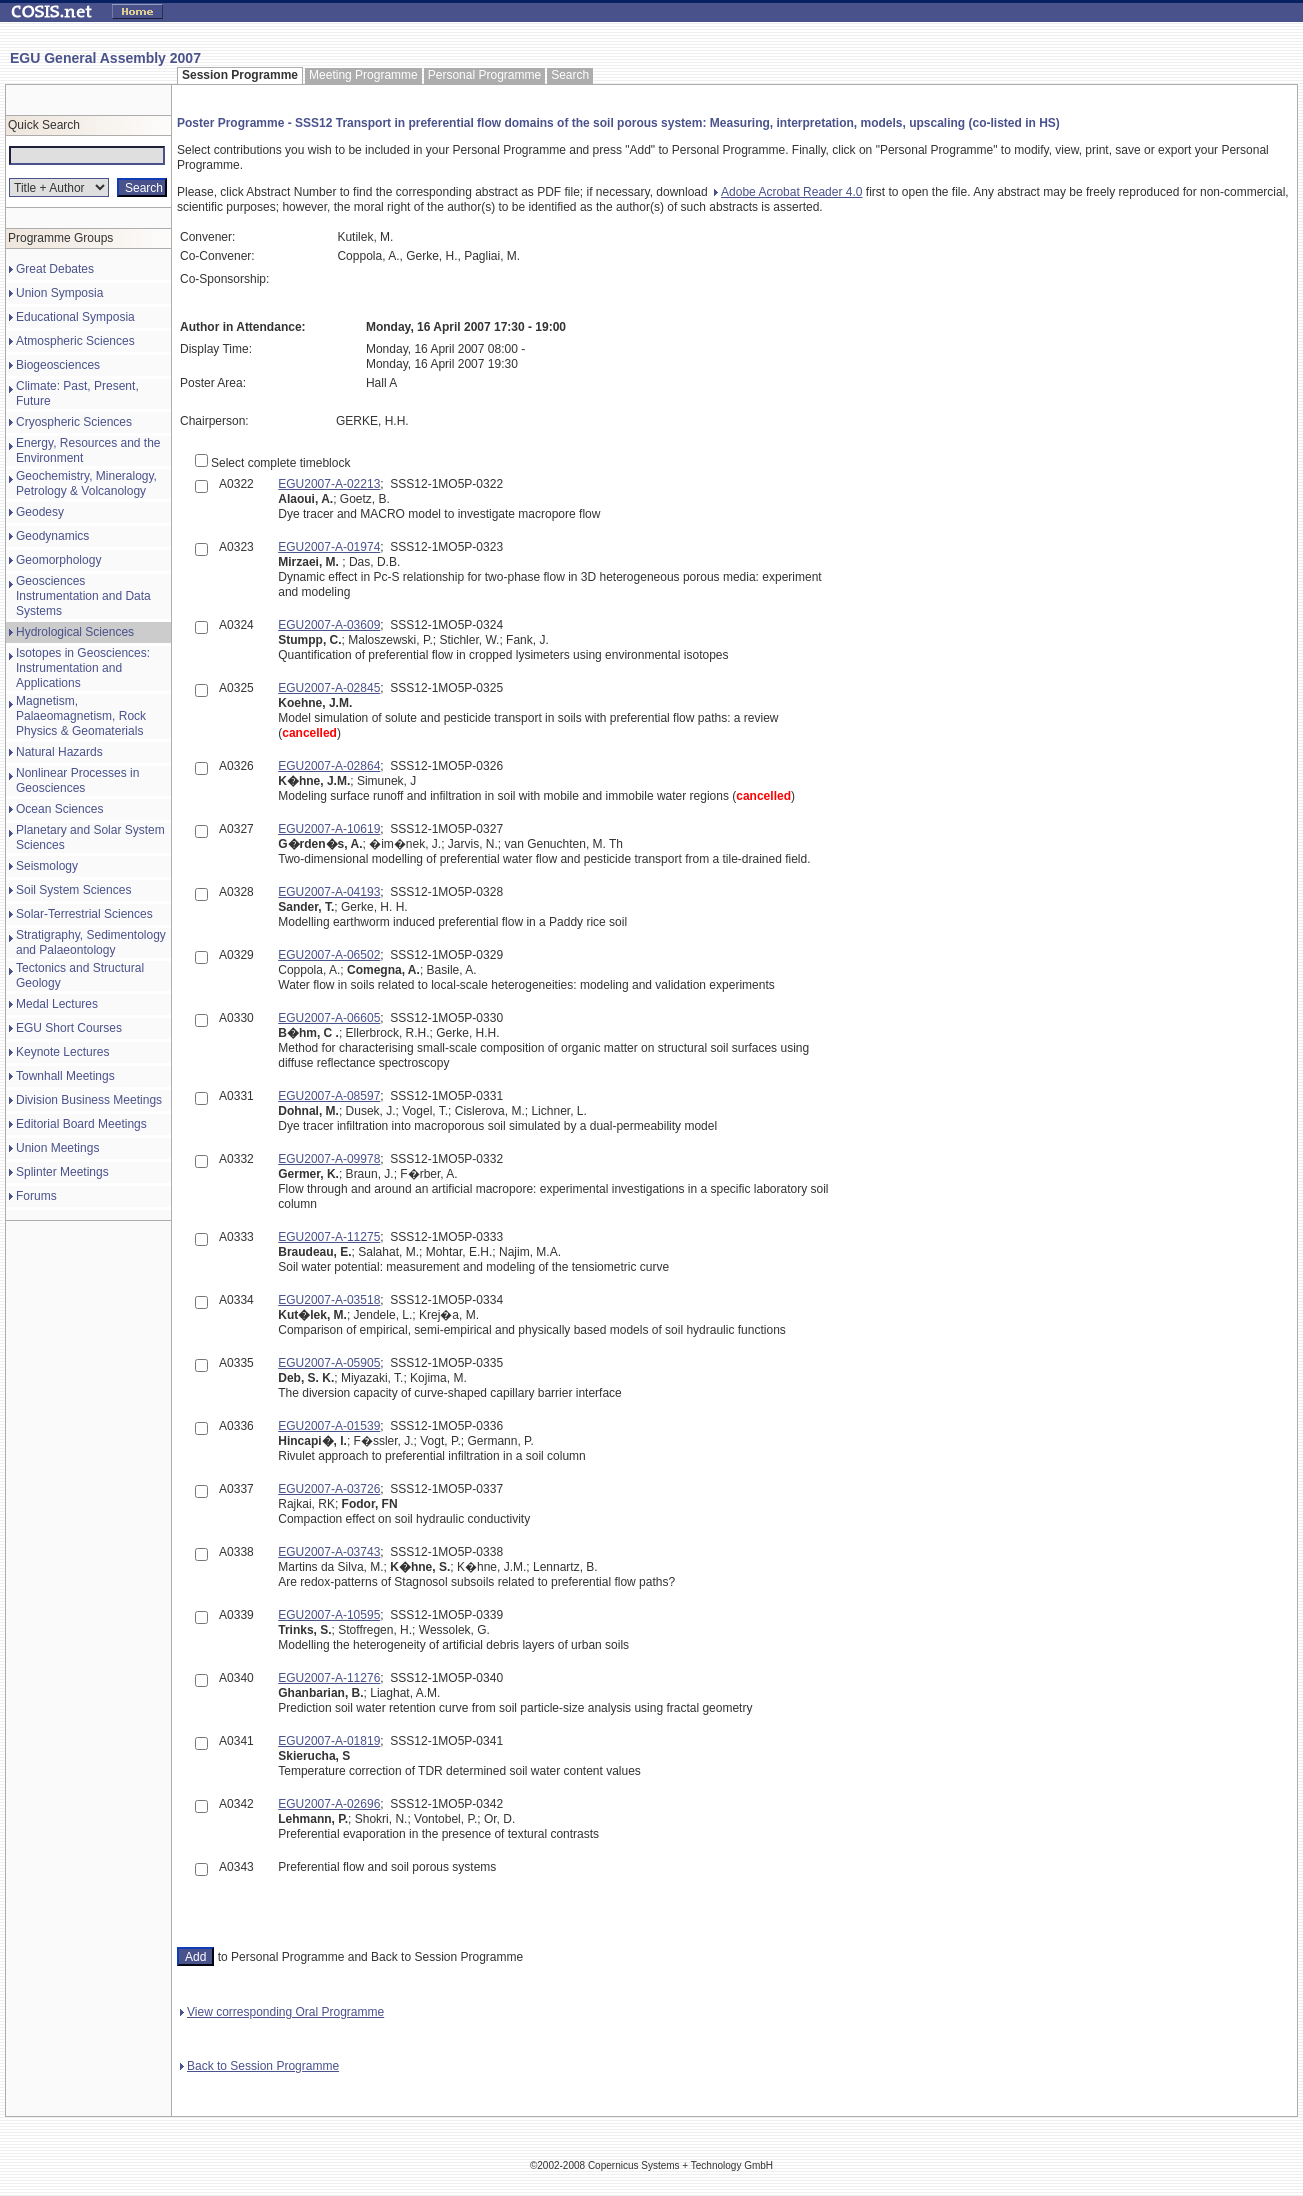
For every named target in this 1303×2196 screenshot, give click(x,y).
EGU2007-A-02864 (329, 766)
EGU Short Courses (69, 1028)
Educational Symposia (75, 317)
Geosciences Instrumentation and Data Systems (83, 596)
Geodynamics (52, 536)
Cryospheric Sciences (74, 422)
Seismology (47, 866)
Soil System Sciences (73, 890)
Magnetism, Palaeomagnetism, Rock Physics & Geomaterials (81, 716)
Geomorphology (58, 560)
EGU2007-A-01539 (329, 1426)
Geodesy (40, 512)
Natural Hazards (59, 752)
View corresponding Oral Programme (282, 2012)
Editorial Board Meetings (81, 1124)
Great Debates (55, 269)
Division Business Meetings (89, 1100)
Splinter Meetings (62, 1172)
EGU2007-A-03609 (329, 625)
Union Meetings (57, 1148)
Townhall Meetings (65, 1076)
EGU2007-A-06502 (329, 955)
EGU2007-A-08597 (329, 1096)
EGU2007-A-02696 (329, 1804)
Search (570, 75)
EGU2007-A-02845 (329, 688)
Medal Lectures (57, 1004)
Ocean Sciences (59, 809)
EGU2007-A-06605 (329, 1018)
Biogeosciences (58, 365)
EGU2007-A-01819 (329, 1741)
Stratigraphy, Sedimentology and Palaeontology (91, 942)
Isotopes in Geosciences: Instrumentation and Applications (83, 668)
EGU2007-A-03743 (329, 1552)
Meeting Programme (363, 75)
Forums (36, 1196)
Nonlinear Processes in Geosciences (77, 780)
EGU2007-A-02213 (329, 484)
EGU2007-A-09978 (329, 1159)
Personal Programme (484, 75)
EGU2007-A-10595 (329, 1615)
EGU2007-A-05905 (329, 1363)
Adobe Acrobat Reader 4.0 (788, 192)
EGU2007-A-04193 (329, 892)
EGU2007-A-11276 (329, 1678)
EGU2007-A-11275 (329, 1237)
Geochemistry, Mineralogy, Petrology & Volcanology (86, 483)
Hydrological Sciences (75, 632)
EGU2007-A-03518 (329, 1300)
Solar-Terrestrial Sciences (84, 914)
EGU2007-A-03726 (329, 1489)
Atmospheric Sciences (75, 341)
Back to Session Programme (259, 2066)
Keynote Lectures (62, 1052)
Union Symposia (59, 293)
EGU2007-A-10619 (329, 829)
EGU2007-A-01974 (329, 547)
